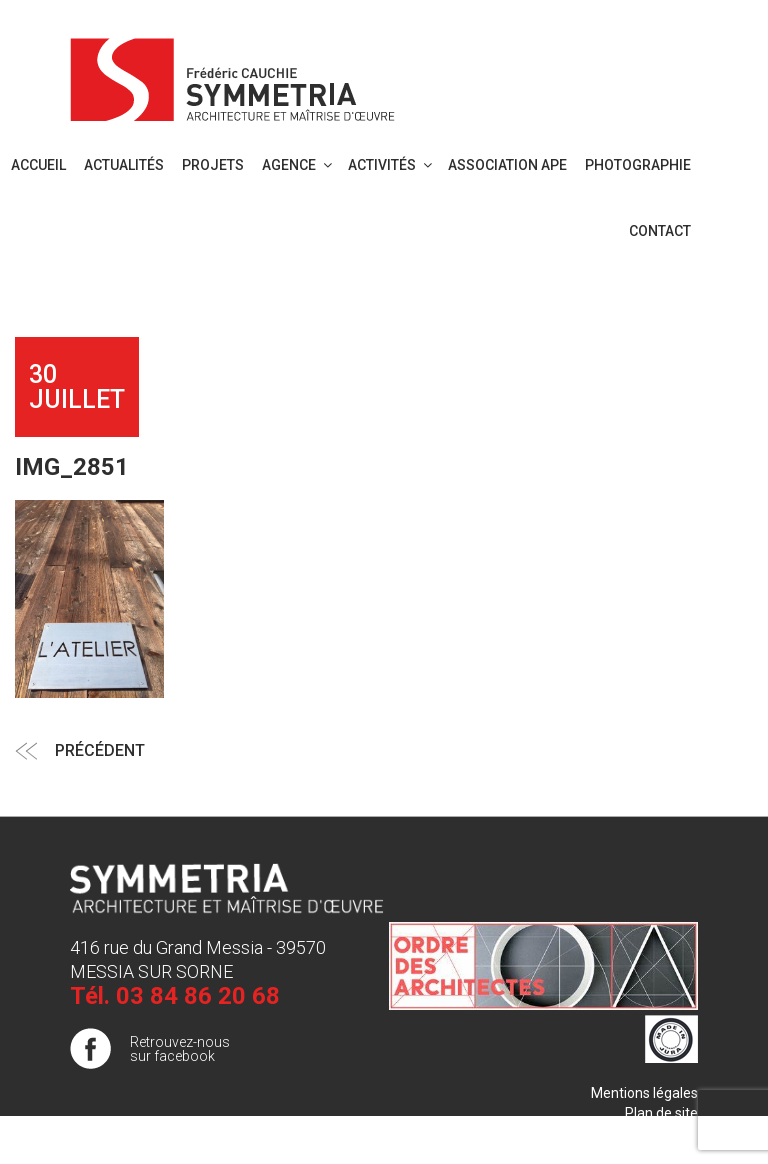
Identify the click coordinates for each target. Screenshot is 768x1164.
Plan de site (661, 1113)
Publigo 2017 (657, 1133)
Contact (660, 231)
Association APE (507, 165)
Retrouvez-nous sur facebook (180, 1049)
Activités (391, 165)
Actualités (124, 165)
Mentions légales (644, 1093)
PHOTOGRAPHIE (638, 165)
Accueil (38, 165)
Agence (298, 165)
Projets (213, 165)
